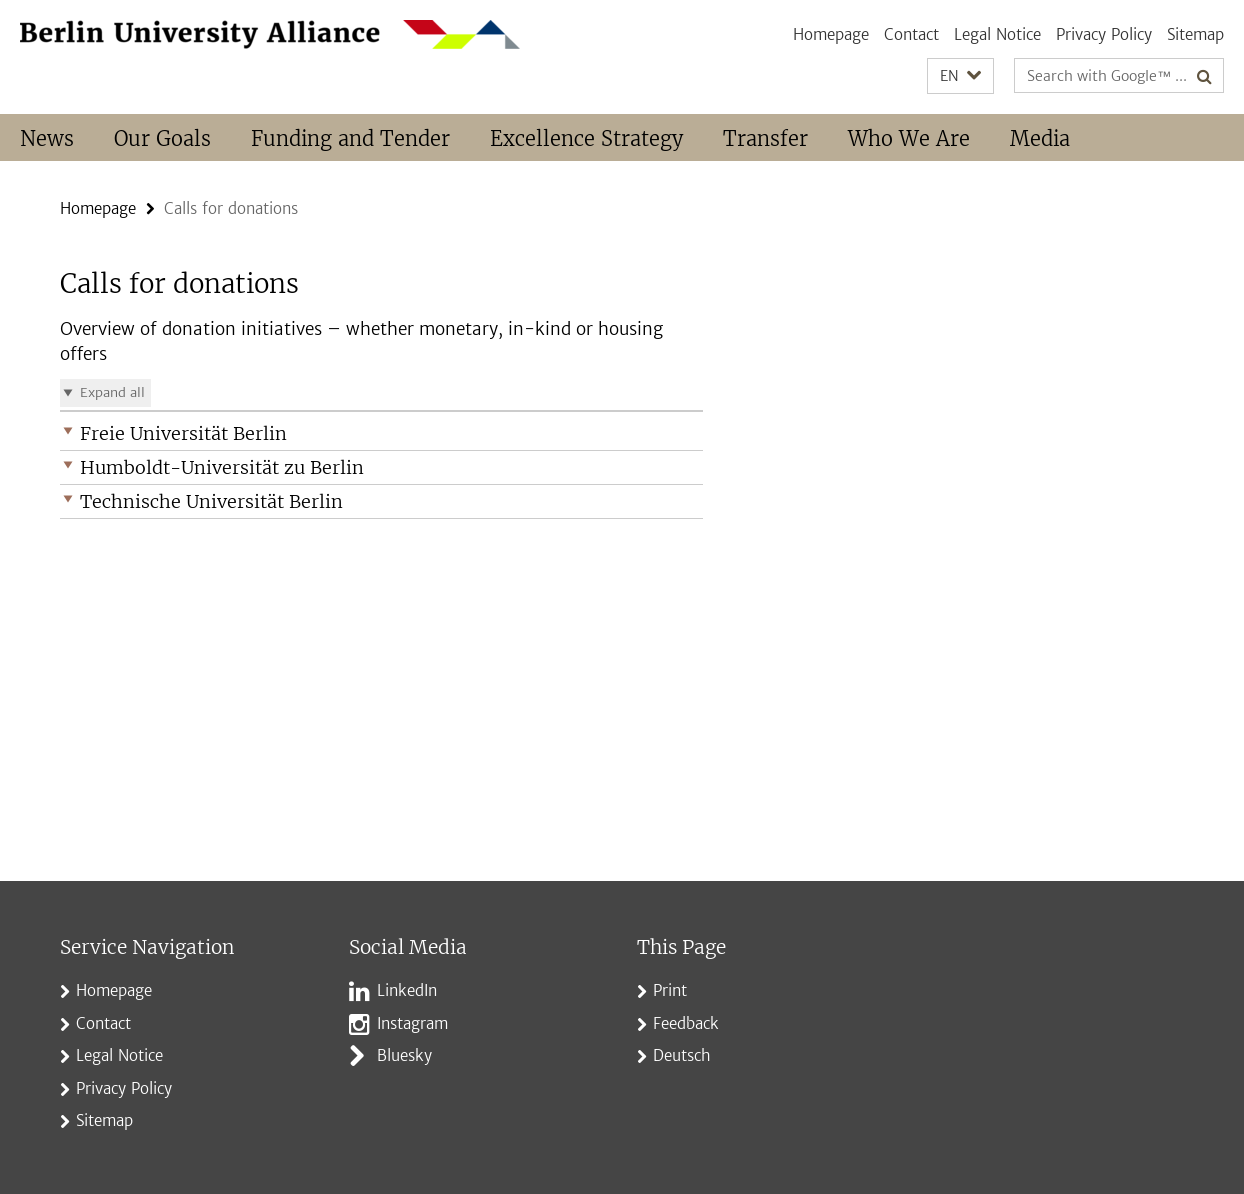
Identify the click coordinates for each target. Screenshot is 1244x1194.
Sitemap (1195, 34)
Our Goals (162, 138)
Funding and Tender (350, 138)
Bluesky (404, 1055)
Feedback (686, 1023)
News (47, 138)
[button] (960, 76)
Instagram (412, 1023)
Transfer (765, 138)
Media (1040, 138)
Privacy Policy (1104, 34)
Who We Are (909, 138)
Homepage (831, 34)
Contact (911, 34)
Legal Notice (997, 34)
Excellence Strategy (586, 138)
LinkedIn (407, 990)
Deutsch (682, 1055)
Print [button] (670, 990)
